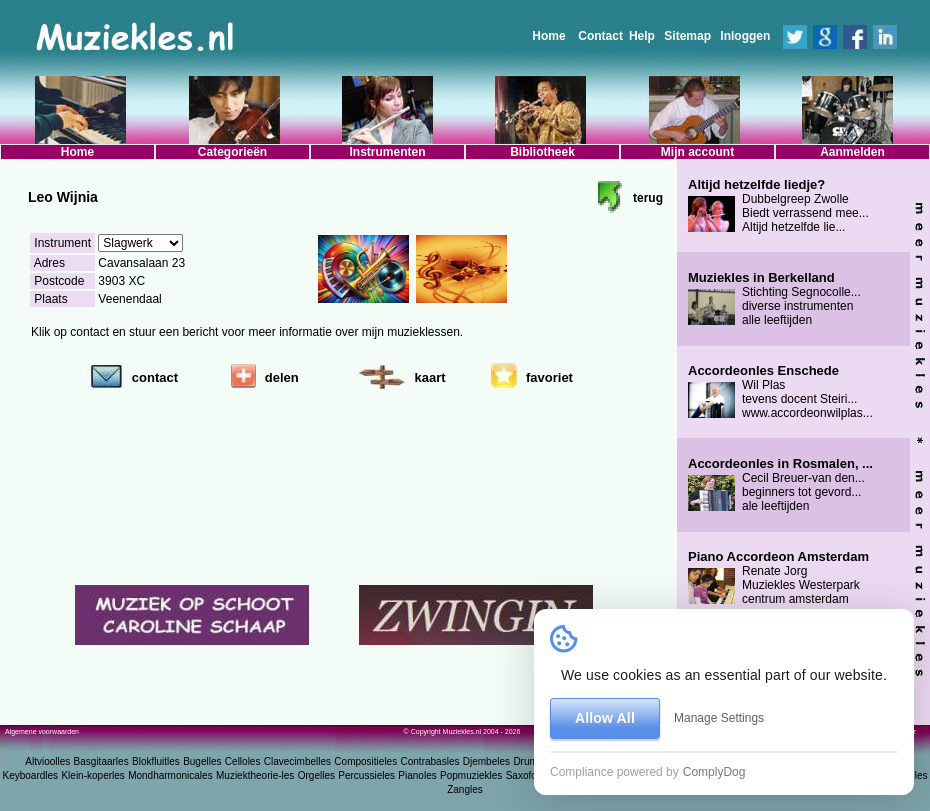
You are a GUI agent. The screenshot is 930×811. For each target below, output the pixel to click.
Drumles (531, 761)
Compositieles (365, 761)
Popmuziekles (471, 775)
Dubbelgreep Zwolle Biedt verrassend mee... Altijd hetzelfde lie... (778, 206)
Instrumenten (387, 152)
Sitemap (687, 36)
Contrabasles (430, 761)
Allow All (605, 718)
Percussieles (366, 775)
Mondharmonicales (170, 775)
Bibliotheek (542, 152)
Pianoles (417, 775)
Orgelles (316, 775)
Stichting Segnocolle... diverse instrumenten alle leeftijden (774, 299)
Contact (600, 36)
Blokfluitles (156, 761)
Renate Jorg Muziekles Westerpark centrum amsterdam (778, 578)
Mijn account (697, 152)
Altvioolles (47, 761)
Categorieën (232, 152)
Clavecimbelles (297, 761)
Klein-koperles (92, 775)
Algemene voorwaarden (42, 731)
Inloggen (745, 36)
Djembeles (486, 761)
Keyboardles (31, 775)
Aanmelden (852, 152)
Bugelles (202, 761)
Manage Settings (719, 718)
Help (642, 36)
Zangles (465, 789)
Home (548, 36)
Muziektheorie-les (255, 775)
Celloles (243, 761)
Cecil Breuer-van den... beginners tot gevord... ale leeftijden (780, 485)
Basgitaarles (101, 761)
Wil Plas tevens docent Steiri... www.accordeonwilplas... (780, 392)
